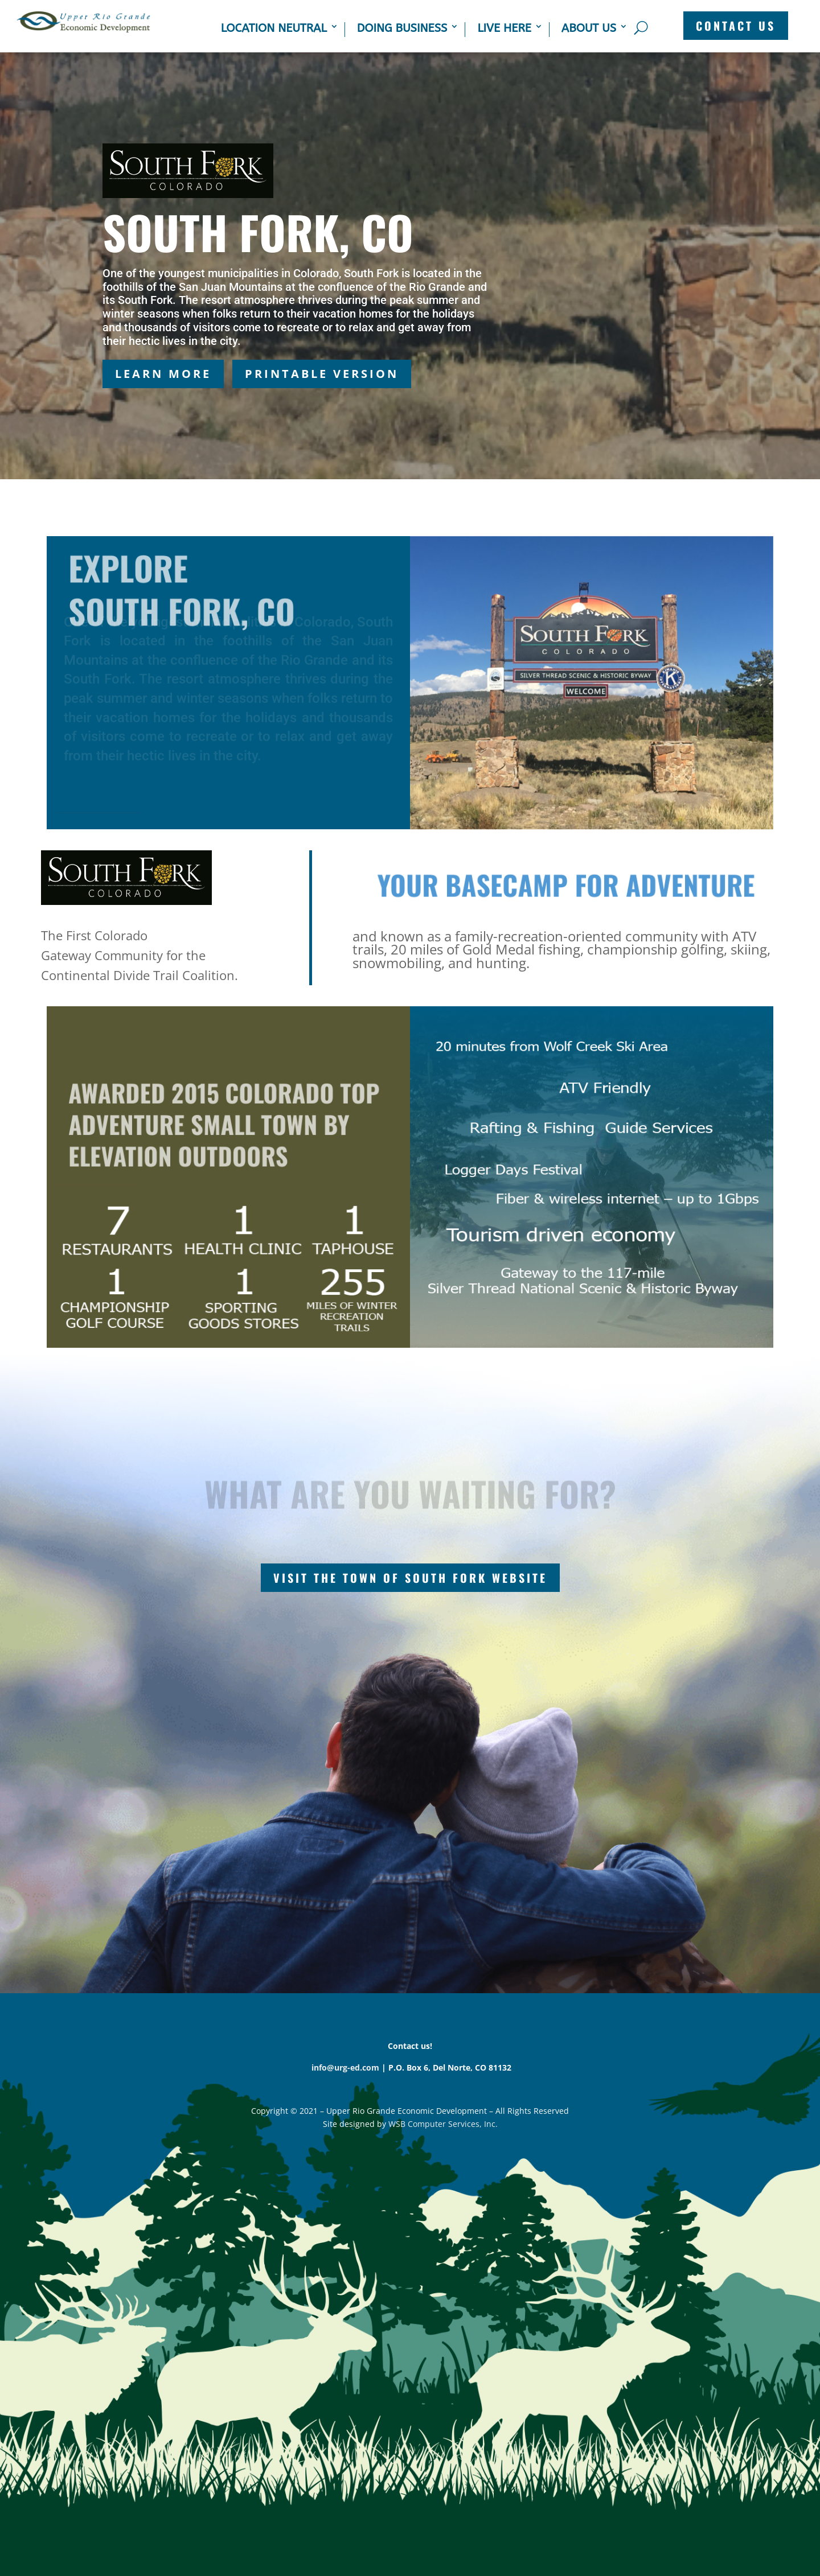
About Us (588, 28)
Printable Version (322, 373)
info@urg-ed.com (345, 2067)
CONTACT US (736, 25)
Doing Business (402, 28)
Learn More (163, 373)
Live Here (504, 28)
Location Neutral (274, 28)
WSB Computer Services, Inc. (443, 2123)
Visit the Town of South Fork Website (410, 1577)
